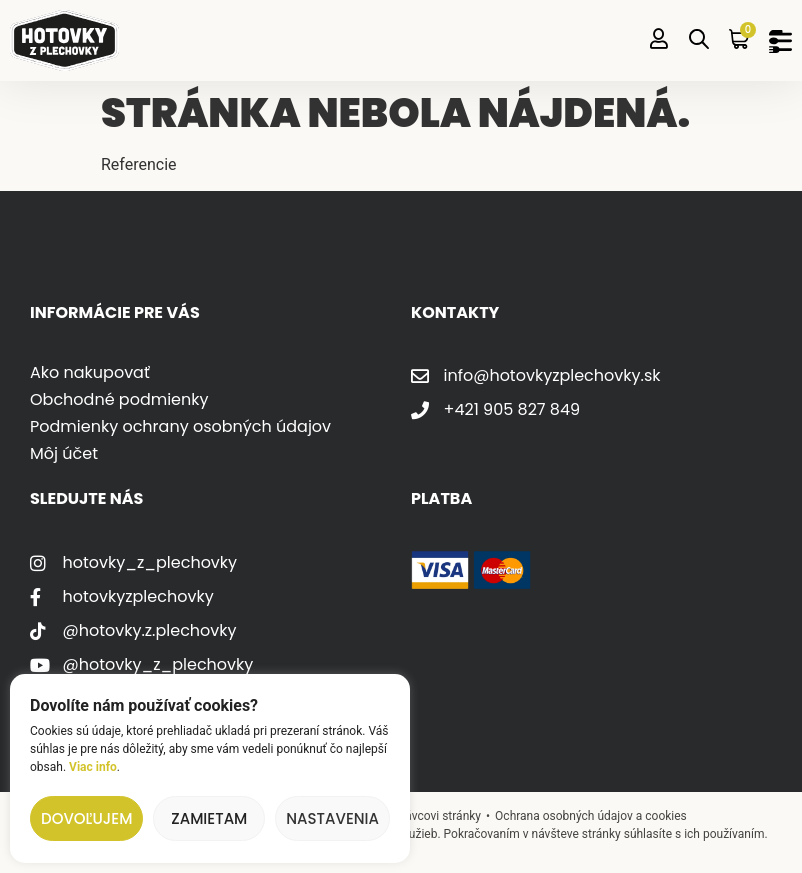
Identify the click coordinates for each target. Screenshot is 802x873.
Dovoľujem (86, 818)
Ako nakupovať (90, 372)
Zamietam (209, 818)
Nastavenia (332, 818)
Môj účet (64, 453)
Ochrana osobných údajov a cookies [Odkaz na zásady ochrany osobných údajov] (591, 816)
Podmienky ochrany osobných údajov (180, 426)
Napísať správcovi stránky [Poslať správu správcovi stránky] (412, 816)
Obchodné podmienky (119, 399)
